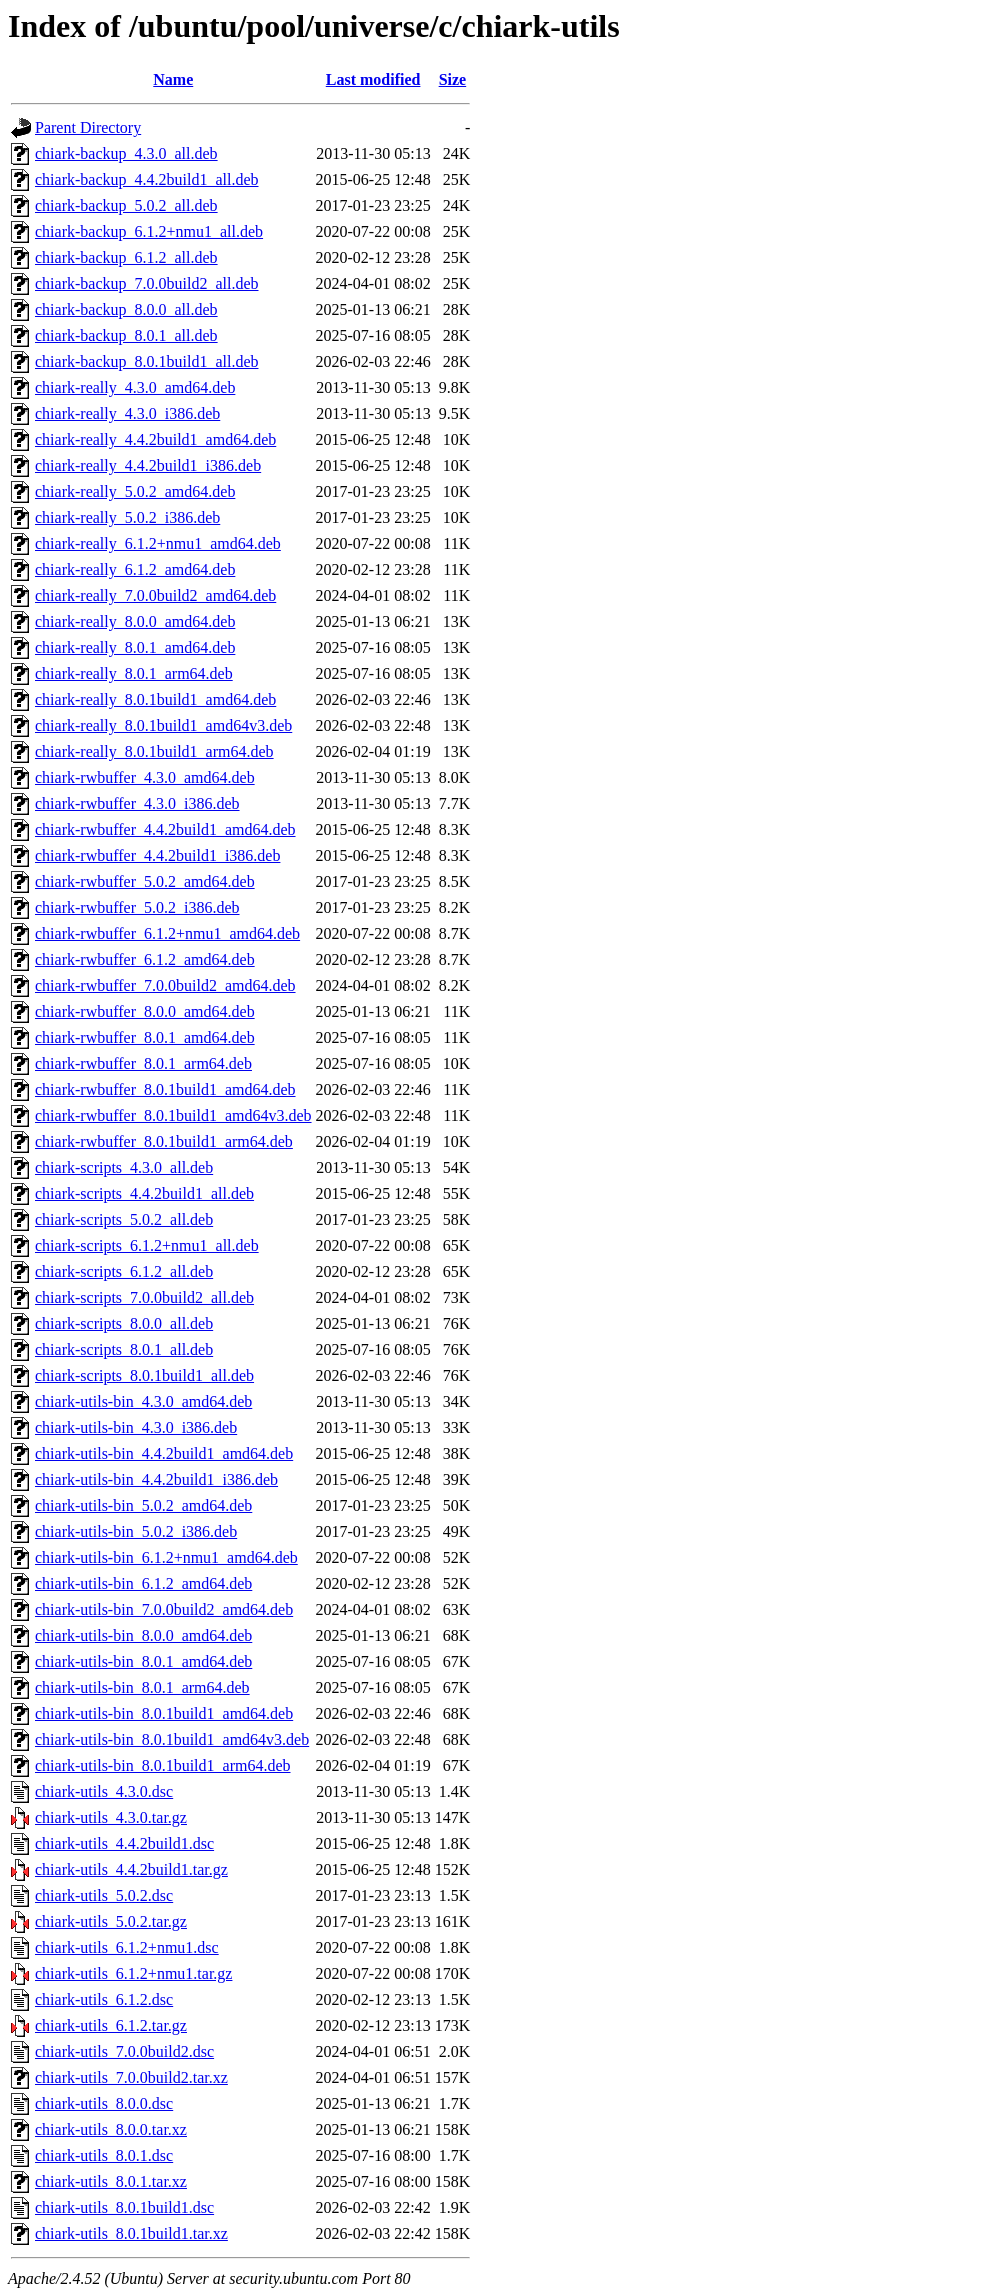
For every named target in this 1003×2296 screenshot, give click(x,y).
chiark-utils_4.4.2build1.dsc (124, 1843)
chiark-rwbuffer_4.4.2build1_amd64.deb (165, 829)
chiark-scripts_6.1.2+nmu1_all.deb (147, 1245)
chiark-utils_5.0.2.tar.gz (111, 1921)
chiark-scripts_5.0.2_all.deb (124, 1219)
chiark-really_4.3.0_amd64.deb (135, 387)
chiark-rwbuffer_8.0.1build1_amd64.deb (165, 1089)
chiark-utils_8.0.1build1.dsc (124, 2207)
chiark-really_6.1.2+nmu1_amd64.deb (158, 543)
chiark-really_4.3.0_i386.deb (127, 413)
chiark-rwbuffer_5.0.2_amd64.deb (145, 881)
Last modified (373, 79)
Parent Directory (88, 127)
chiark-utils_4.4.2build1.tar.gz (131, 1869)
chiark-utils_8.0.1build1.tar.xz (131, 2233)
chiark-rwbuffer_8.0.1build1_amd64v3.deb (173, 1115)
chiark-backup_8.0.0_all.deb (126, 309)
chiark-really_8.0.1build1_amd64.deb (155, 699)
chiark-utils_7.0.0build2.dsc (124, 2051)
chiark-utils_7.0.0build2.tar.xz (131, 2077)
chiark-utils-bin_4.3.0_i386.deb (136, 1427)
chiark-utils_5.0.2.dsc (104, 1895)
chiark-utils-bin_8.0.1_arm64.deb (142, 1687)
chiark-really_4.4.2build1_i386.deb (148, 465)
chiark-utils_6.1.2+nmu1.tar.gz (133, 1973)
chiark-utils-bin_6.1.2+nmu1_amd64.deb (166, 1557)
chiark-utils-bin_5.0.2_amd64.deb (143, 1505)
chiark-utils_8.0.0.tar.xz (111, 2129)
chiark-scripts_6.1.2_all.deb (124, 1271)
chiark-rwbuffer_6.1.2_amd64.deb (145, 959)
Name (173, 79)
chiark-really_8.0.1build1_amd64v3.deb (163, 725)
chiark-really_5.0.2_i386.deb (127, 517)
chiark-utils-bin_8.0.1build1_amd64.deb (164, 1713)
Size (453, 79)
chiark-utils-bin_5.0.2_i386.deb (136, 1531)
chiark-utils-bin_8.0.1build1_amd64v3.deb (172, 1739)
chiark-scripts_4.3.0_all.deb (124, 1167)
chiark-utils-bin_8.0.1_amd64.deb (143, 1661)
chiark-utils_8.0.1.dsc (104, 2155)
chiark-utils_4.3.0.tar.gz (111, 1817)
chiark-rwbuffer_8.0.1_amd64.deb (145, 1037)
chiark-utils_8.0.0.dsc (104, 2103)
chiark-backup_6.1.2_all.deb (126, 257)
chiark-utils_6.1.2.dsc (104, 1999)
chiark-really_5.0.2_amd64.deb (135, 491)
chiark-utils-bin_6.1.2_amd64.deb (143, 1583)
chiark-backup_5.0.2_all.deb (126, 205)
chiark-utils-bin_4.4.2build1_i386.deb (156, 1479)
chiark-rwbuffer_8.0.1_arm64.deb (143, 1063)
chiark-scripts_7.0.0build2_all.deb (144, 1297)
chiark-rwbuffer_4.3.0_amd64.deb (145, 777)
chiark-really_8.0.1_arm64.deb (134, 673)
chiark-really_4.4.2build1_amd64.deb (155, 439)
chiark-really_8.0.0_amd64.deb (135, 621)
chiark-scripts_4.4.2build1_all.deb (144, 1193)
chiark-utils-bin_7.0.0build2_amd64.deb (164, 1609)
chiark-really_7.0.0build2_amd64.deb (155, 595)
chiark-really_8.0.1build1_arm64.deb (154, 751)
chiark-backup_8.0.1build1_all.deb (147, 361)
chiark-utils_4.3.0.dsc (104, 1791)
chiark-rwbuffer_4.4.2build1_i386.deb (157, 855)
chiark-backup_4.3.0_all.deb (126, 153)
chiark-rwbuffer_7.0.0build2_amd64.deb (165, 985)
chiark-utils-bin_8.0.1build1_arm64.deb (163, 1765)
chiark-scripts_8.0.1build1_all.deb (144, 1375)
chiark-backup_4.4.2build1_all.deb (147, 179)
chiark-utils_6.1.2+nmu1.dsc (127, 1947)
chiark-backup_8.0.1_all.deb (126, 335)
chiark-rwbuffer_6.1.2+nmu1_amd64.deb (167, 933)
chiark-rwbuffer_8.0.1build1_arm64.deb (164, 1141)
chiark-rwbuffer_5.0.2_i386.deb (137, 907)
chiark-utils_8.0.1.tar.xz (111, 2181)
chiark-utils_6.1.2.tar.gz (111, 2025)
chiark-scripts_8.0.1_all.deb (124, 1349)
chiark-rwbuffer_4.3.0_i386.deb (137, 803)
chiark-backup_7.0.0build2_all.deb (147, 283)
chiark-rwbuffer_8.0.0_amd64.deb (145, 1011)
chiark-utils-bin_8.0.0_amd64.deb (143, 1635)
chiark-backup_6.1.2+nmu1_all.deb (149, 231)
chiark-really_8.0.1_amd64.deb (135, 647)
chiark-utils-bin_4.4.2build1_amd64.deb (164, 1453)
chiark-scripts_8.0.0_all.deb (124, 1323)
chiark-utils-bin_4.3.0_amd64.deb (143, 1401)
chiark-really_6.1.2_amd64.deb (135, 569)
